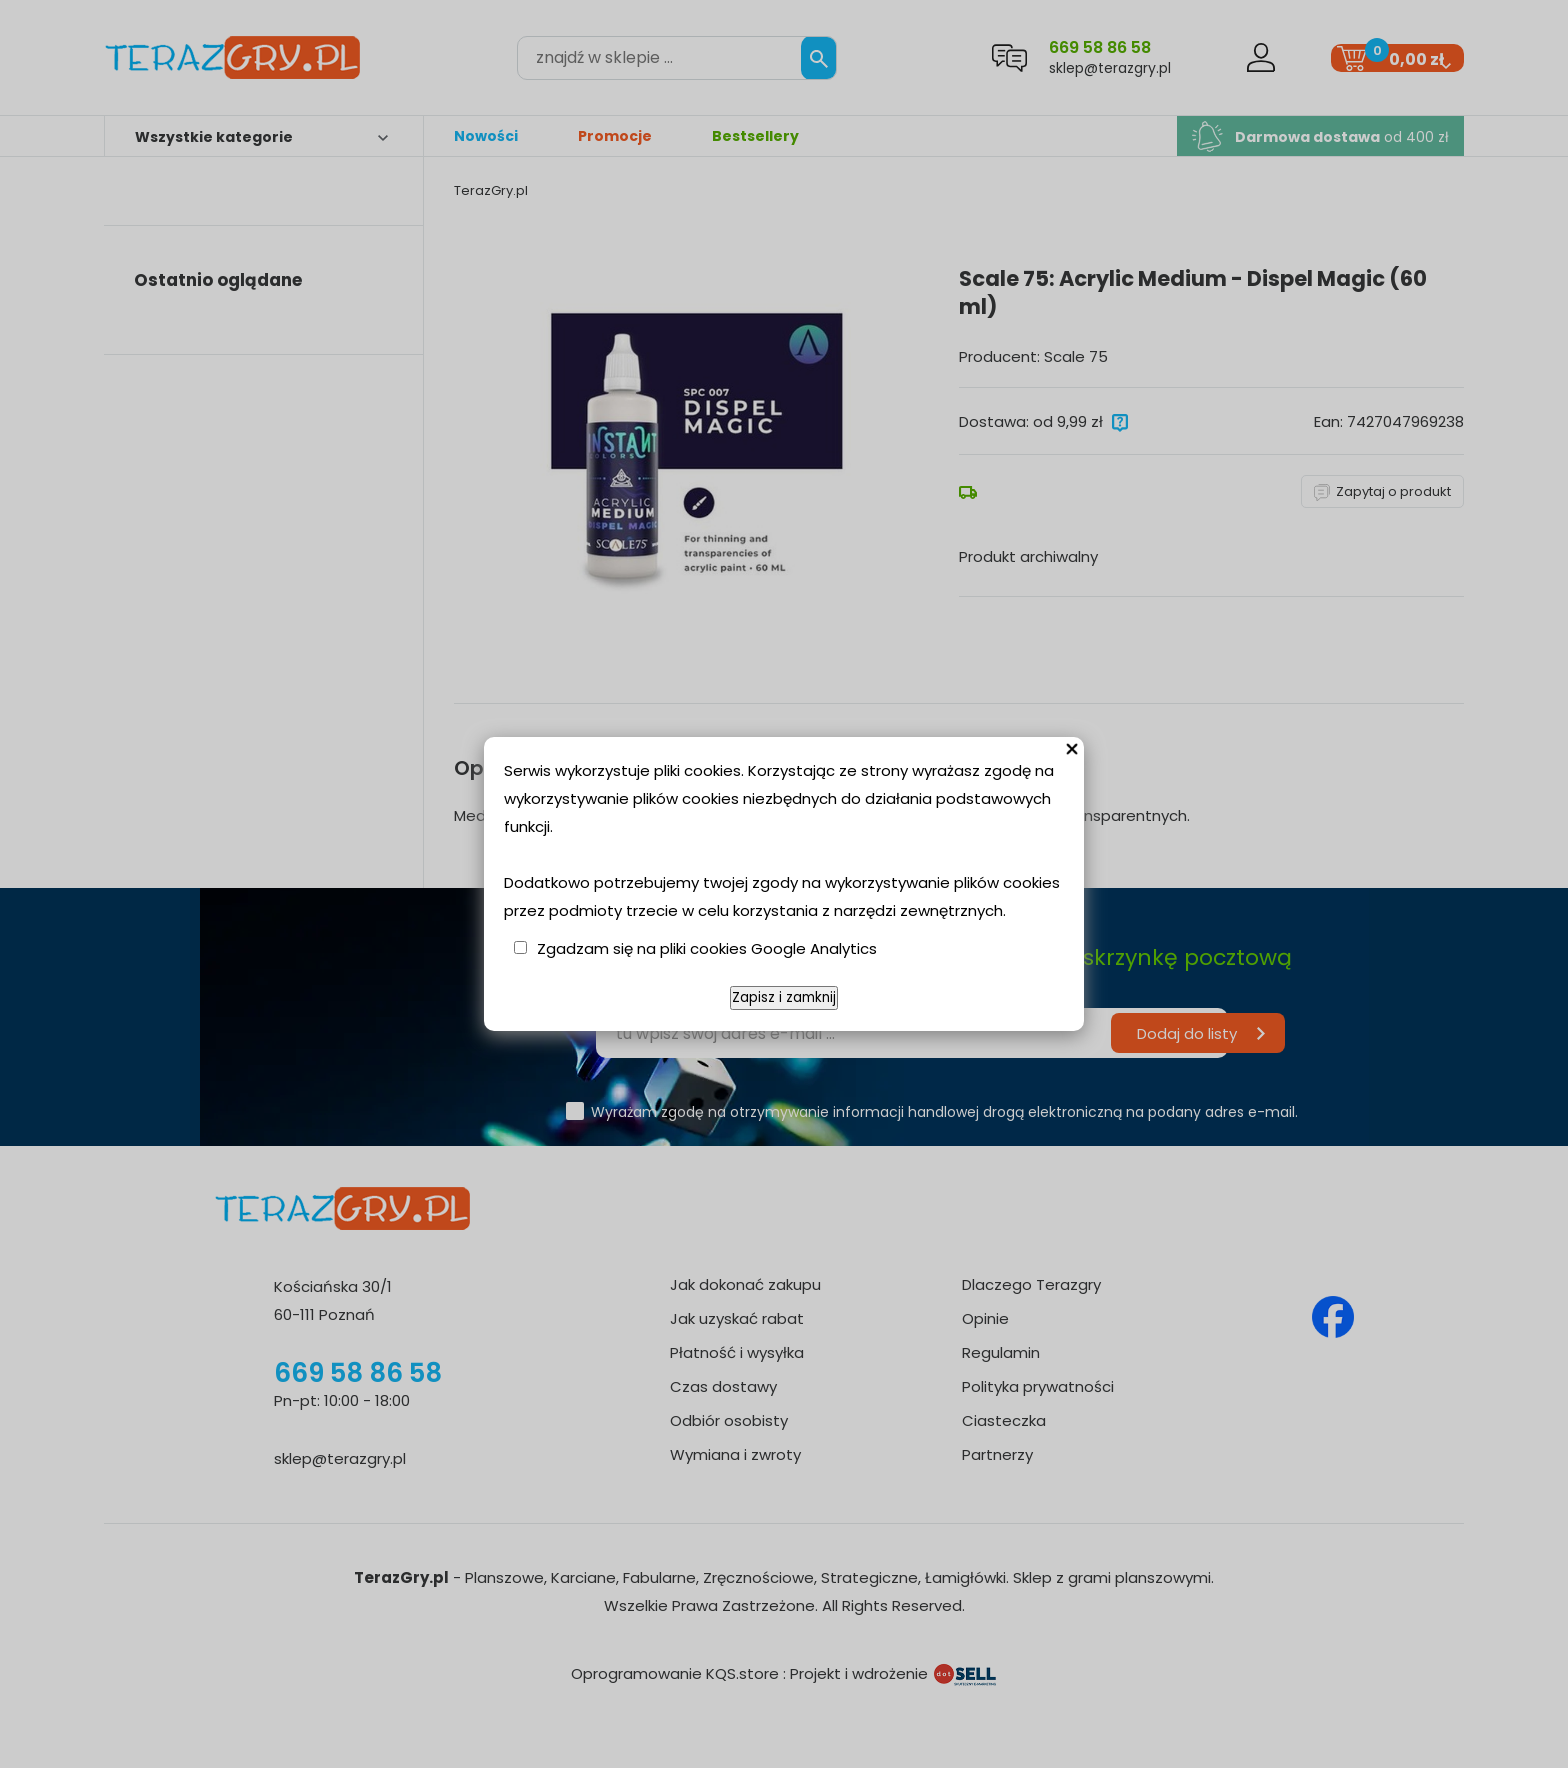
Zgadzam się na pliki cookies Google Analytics (707, 948)
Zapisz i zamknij (784, 997)
